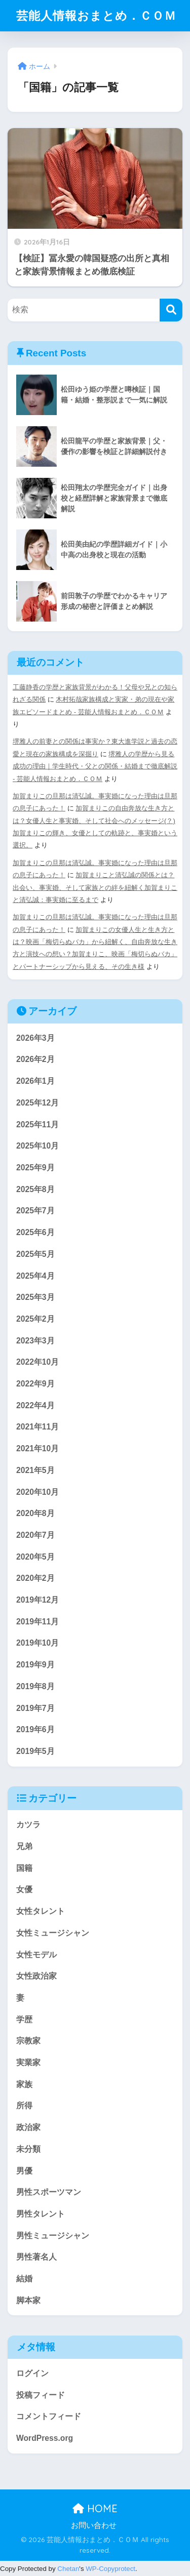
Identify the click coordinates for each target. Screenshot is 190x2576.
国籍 (24, 1868)
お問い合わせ (94, 2525)
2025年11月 (37, 1124)
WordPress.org (44, 2438)
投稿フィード (40, 2395)
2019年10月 (37, 1643)
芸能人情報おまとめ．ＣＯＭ (96, 15)
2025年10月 (37, 1145)
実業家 (28, 2062)
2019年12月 (37, 1600)
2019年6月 (35, 1729)
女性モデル (36, 1954)
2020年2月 (35, 1578)
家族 (24, 2084)
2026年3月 (35, 1038)
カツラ (28, 1824)
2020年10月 (37, 1492)
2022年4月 (35, 1405)
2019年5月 (35, 1751)
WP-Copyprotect (110, 2568)
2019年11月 (37, 1621)
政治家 (28, 2127)
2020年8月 (35, 1513)
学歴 (24, 2019)
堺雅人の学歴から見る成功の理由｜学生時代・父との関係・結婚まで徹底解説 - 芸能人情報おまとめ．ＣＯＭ (95, 766)
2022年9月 (35, 1383)
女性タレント (40, 1911)
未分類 (28, 2149)
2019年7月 (35, 1708)
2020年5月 (35, 1556)
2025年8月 (35, 1189)
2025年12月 (37, 1102)
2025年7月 (35, 1210)
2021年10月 (37, 1448)
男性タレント (40, 2214)
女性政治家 (36, 1976)
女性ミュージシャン (52, 1933)
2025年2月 (35, 1319)
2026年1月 (35, 1081)
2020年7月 (35, 1535)
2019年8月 (35, 1686)
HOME (95, 2508)
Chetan (68, 2568)
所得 (24, 2105)
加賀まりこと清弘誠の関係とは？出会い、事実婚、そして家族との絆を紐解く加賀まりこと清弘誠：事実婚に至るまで (95, 887)
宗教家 (28, 2040)
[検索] (171, 310)
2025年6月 (35, 1232)
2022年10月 (37, 1362)
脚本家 (28, 2300)
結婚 (24, 2278)
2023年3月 (35, 1340)
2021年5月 (35, 1470)
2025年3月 (35, 1297)
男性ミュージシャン (52, 2235)
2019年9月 (35, 1664)
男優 (24, 2170)
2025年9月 (35, 1167)
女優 (24, 1889)
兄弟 (24, 1846)
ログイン (32, 2373)
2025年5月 (35, 1254)
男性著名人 (36, 2257)
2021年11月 (37, 1426)
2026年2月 (35, 1059)
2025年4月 (35, 1276)
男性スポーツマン (48, 2192)
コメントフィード (48, 2416)
